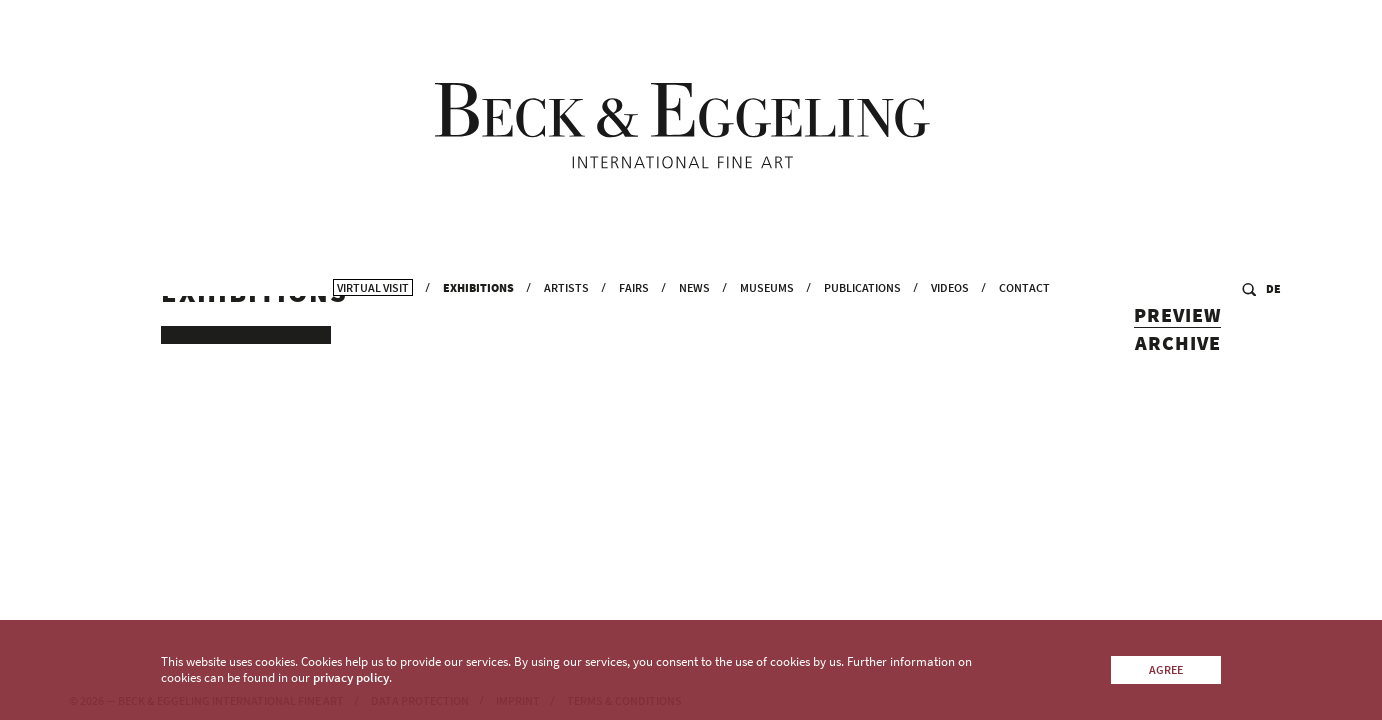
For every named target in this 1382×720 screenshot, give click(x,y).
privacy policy (351, 677)
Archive (1178, 356)
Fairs (634, 290)
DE (1273, 291)
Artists (566, 290)
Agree (1166, 669)
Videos (950, 290)
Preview (1177, 328)
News (694, 290)
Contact (1024, 290)
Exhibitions (478, 290)
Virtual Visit (373, 290)
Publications (862, 290)
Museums (767, 290)
